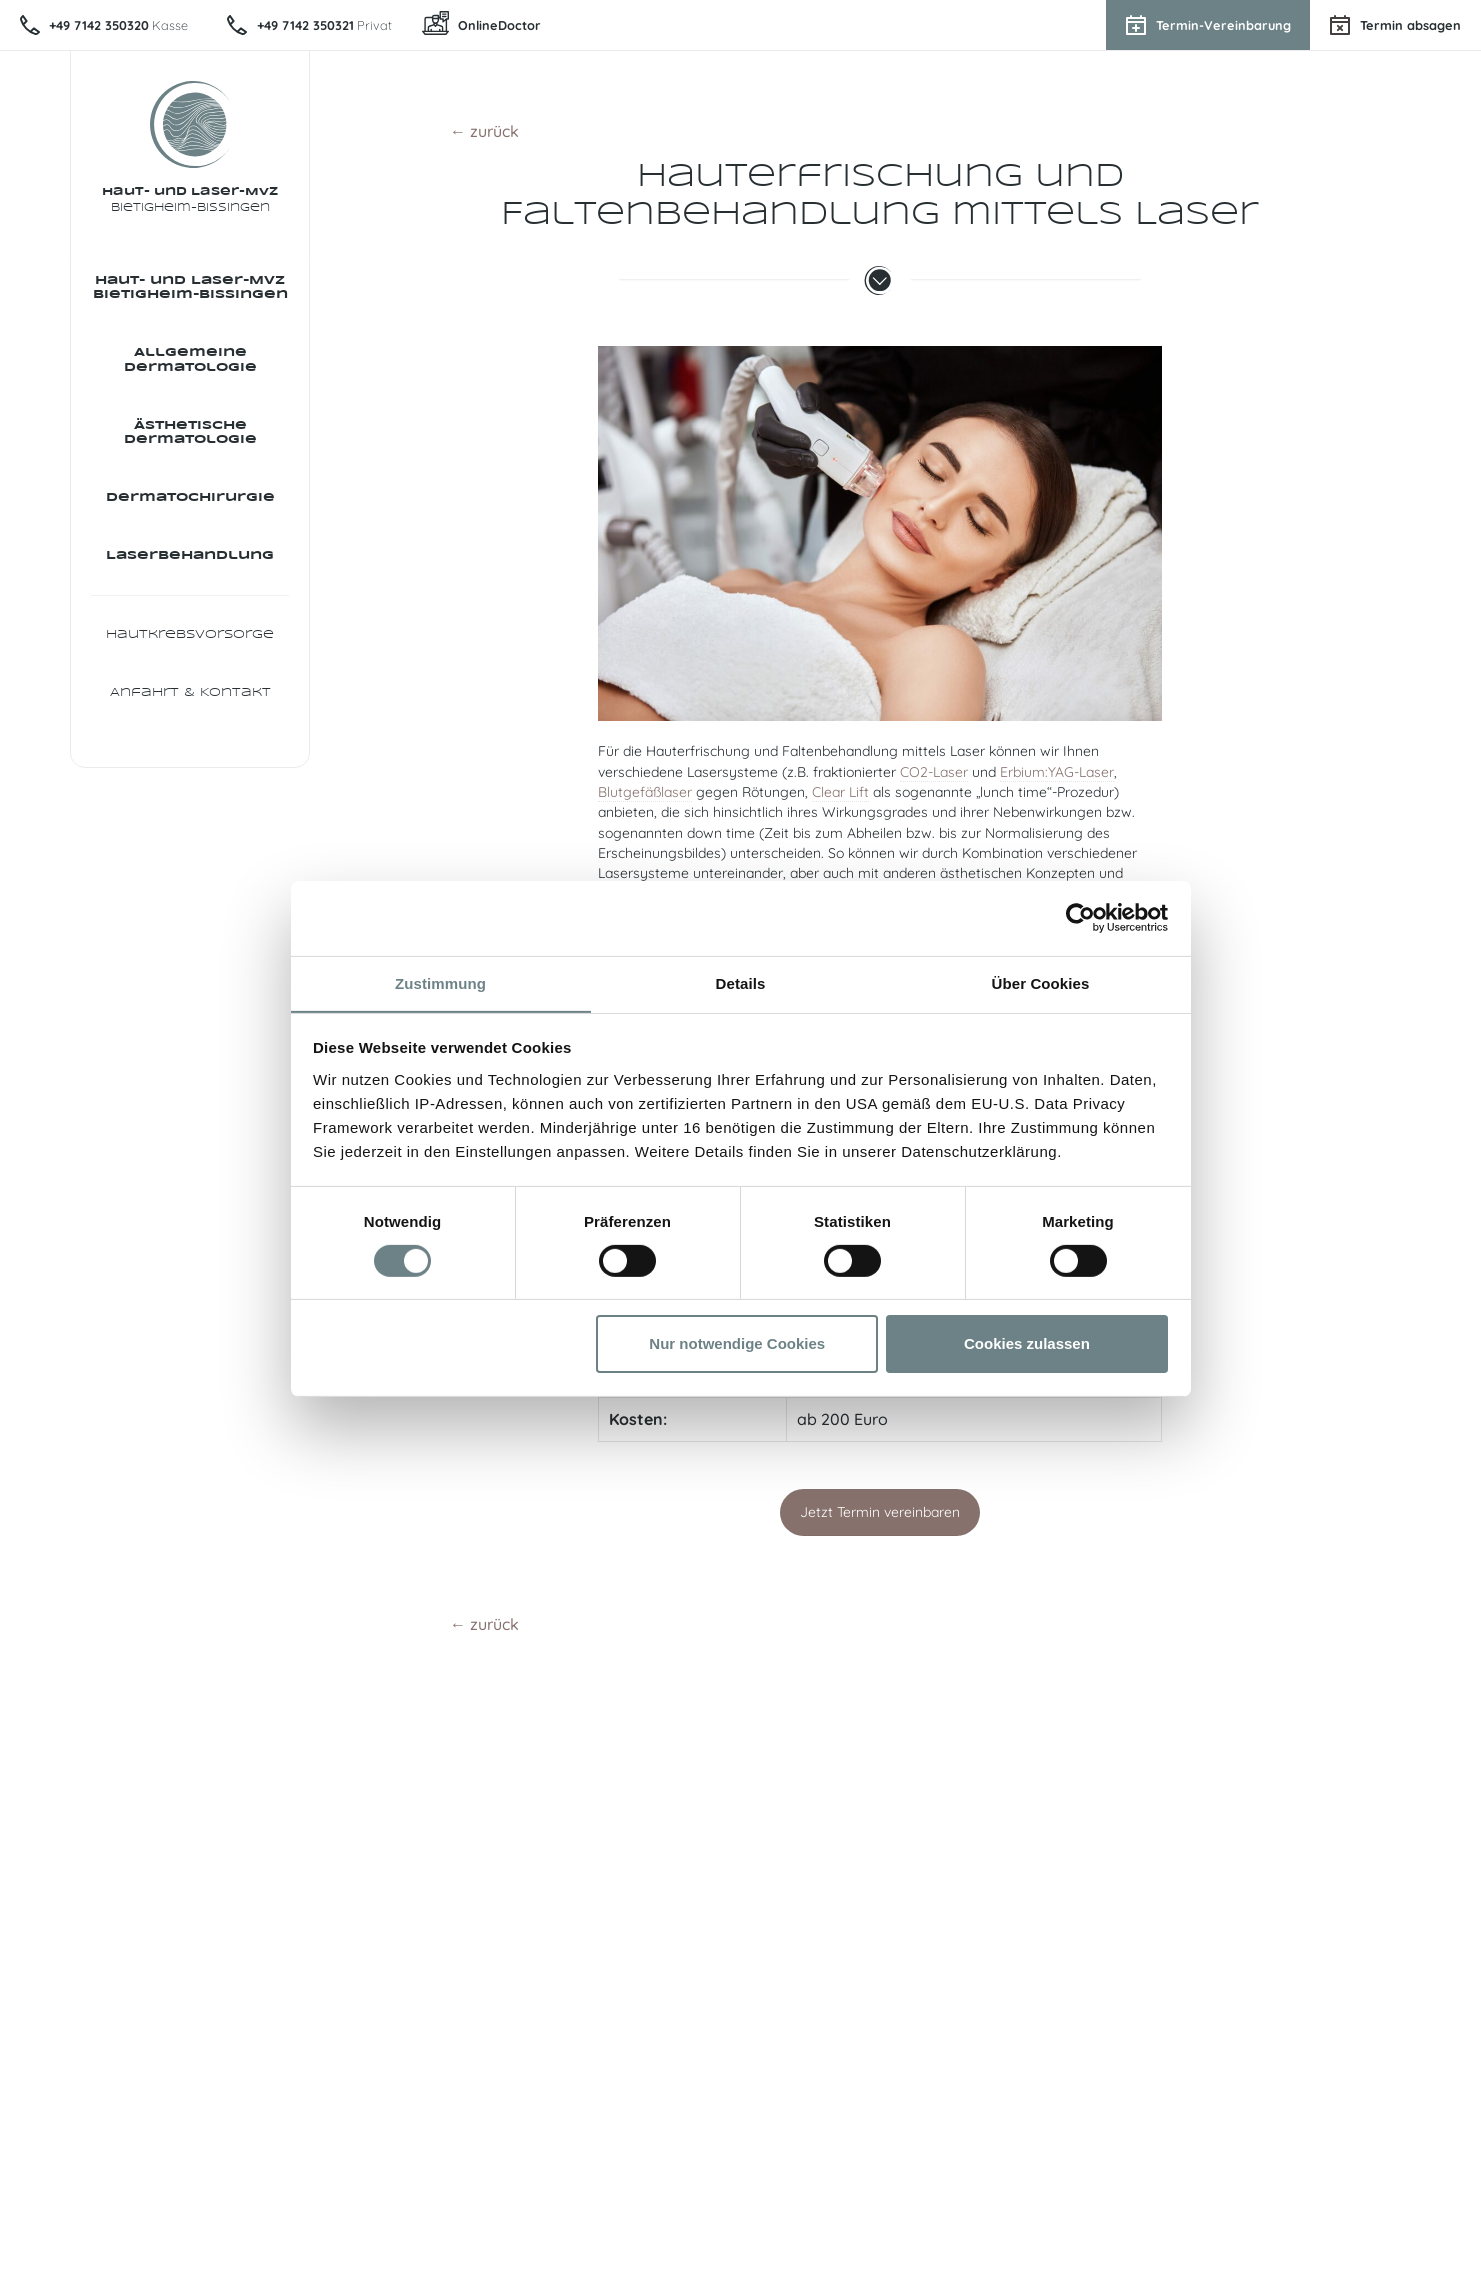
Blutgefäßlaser (645, 792)
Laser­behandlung (190, 564)
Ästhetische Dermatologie (190, 436)
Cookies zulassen (1027, 1344)
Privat (329, 25)
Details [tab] (741, 982)
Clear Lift (840, 792)
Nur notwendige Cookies (737, 1344)
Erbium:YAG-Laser (1057, 772)
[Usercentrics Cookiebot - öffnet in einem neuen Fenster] (1080, 917)
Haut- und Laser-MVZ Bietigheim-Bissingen (190, 288)
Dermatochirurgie (190, 504)
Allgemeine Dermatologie (190, 362)
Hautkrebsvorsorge (190, 645)
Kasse (120, 25)
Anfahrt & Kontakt (190, 705)
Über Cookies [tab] (1041, 982)
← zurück (484, 131)
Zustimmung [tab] (440, 982)
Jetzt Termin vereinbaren (880, 1512)
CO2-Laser (934, 772)
